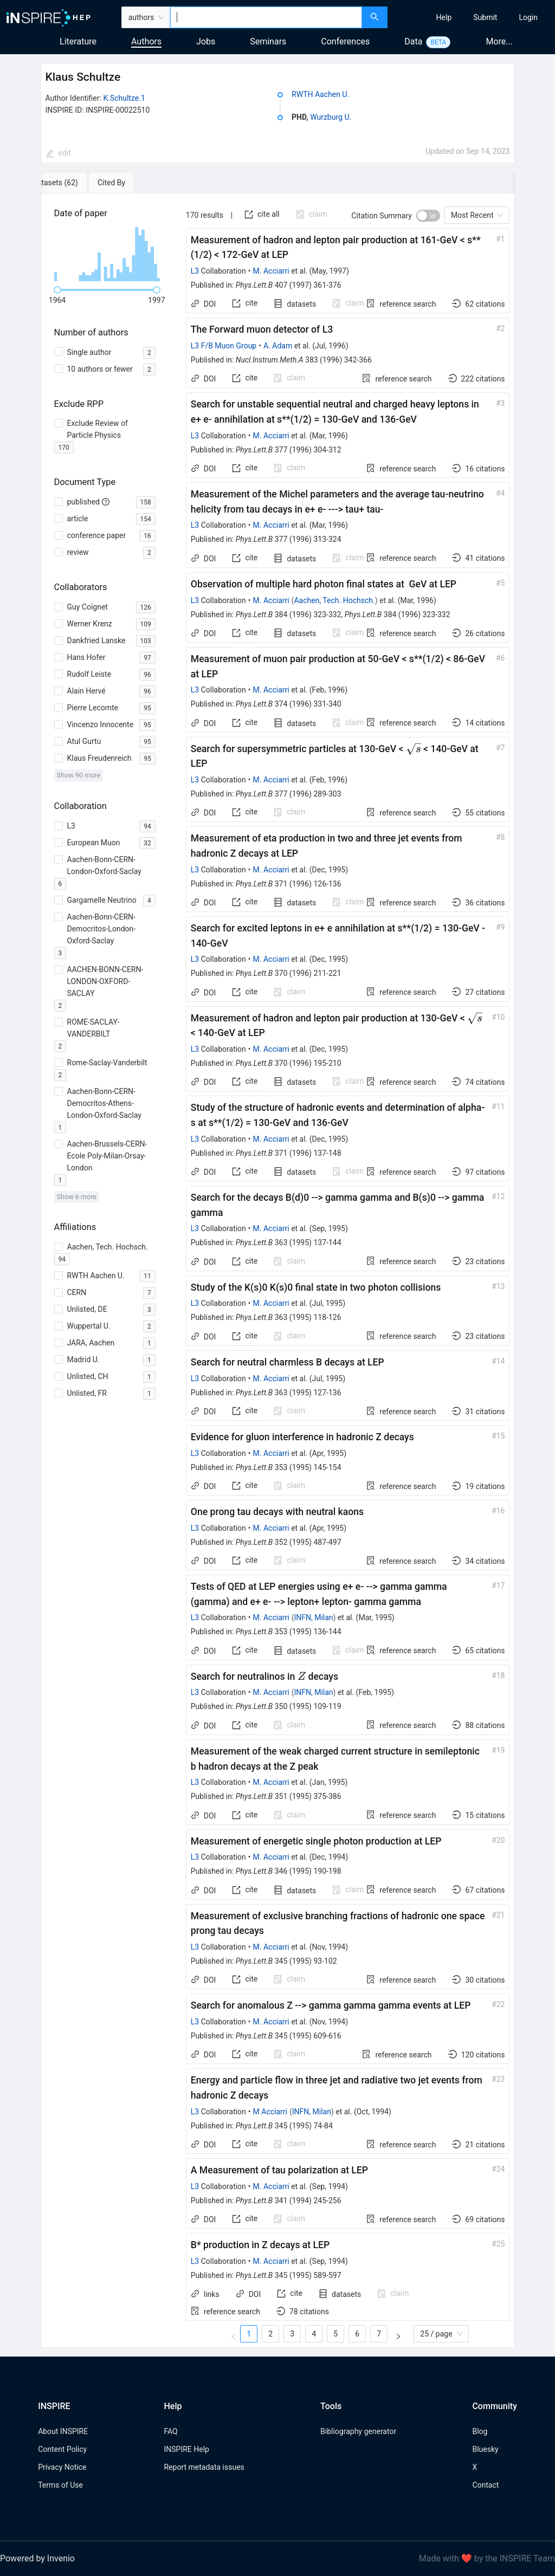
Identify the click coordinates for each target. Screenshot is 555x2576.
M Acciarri (270, 2111)
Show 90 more (79, 775)
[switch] (428, 216)
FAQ (170, 2431)
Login (528, 17)
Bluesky (485, 2449)
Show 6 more (76, 1197)
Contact (485, 2485)
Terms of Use (60, 2485)
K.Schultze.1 (124, 98)
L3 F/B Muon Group (223, 345)
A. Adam (277, 345)
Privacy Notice (62, 2467)
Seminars (268, 41)
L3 (195, 271)
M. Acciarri (271, 271)
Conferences (345, 41)
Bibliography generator (358, 2431)
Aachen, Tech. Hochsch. (334, 600)
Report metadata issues (204, 2467)
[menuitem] (444, 17)
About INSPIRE (63, 2431)
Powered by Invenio (37, 2558)
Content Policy (62, 2449)
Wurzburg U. (330, 117)
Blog (479, 2431)
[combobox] (266, 17)
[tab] (76, 183)
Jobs (205, 41)
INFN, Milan (313, 1617)
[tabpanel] (278, 1270)
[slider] (57, 290)
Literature (78, 41)
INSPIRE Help (186, 2449)
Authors (146, 41)
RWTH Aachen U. (320, 94)
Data (413, 41)
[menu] (472, 17)
